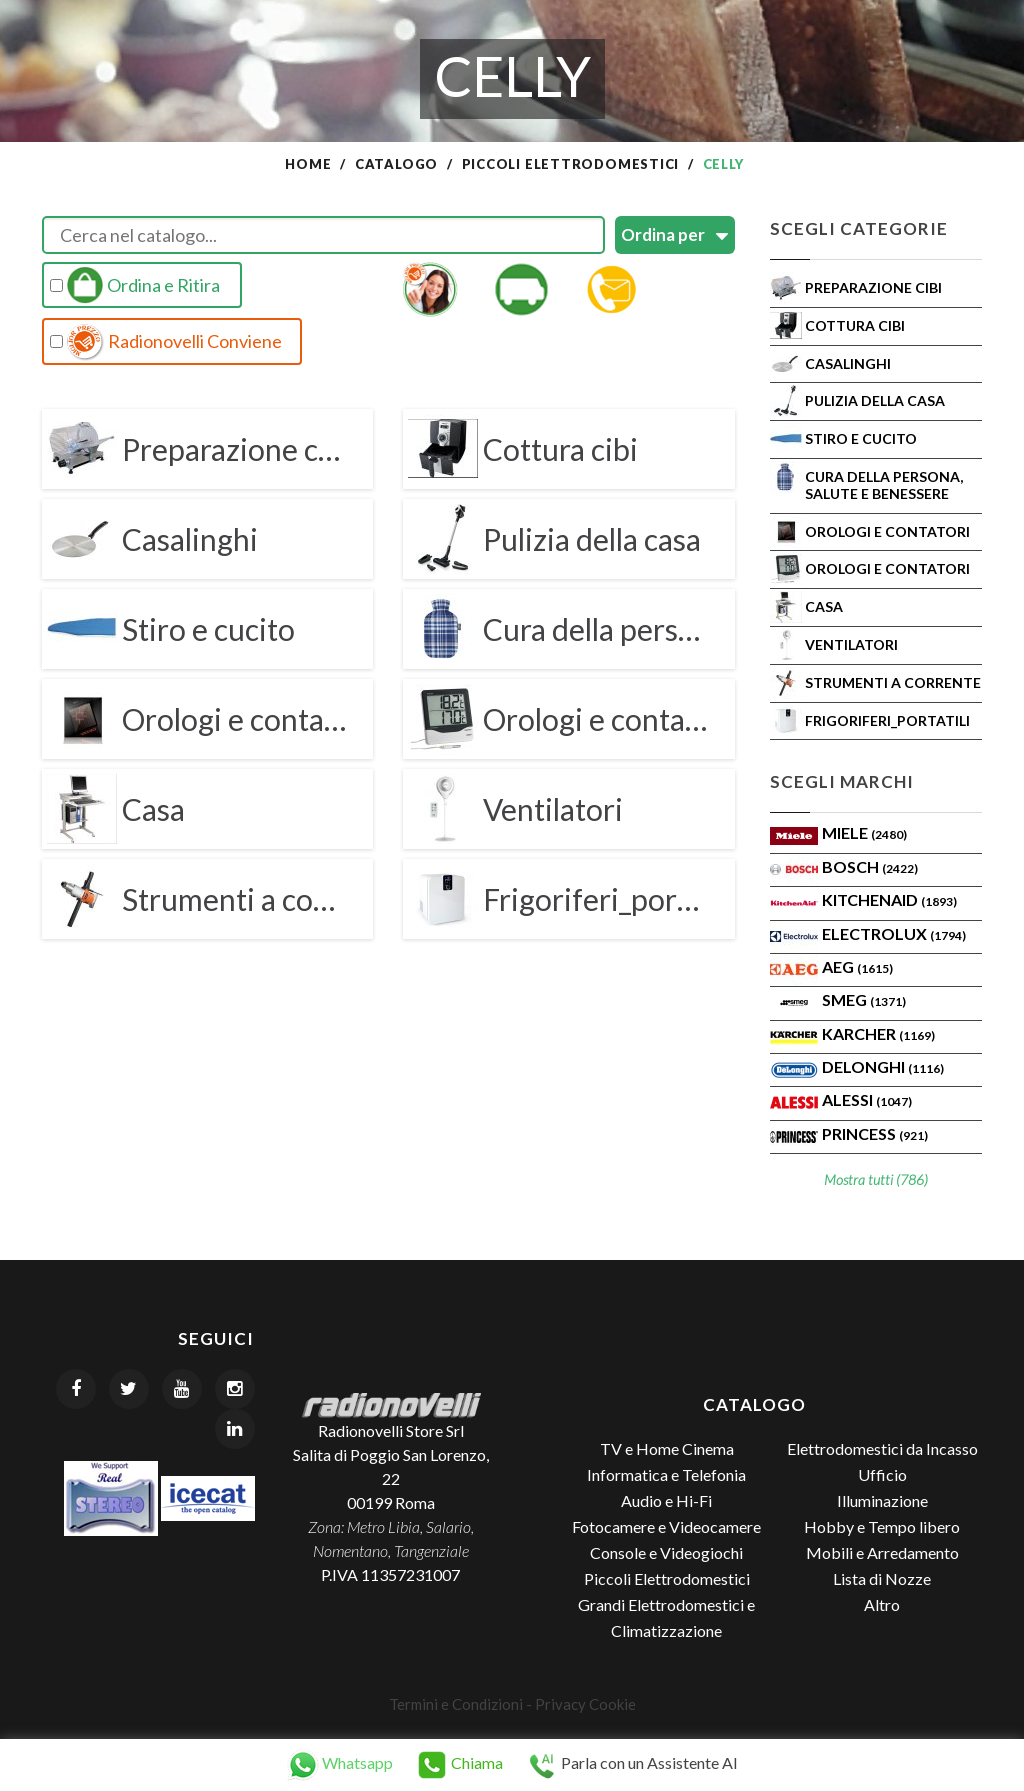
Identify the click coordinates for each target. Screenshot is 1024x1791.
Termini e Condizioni (456, 1704)
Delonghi (883, 1066)
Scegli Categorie (859, 228)
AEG (857, 966)
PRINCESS (875, 1133)
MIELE (864, 832)
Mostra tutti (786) (876, 1179)
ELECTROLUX (894, 933)
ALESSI (867, 1099)
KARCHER (878, 1033)
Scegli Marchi (842, 781)
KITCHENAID (889, 899)
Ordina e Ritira (135, 285)
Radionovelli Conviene (166, 342)
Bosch (870, 866)
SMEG (864, 999)
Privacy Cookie (585, 1704)
